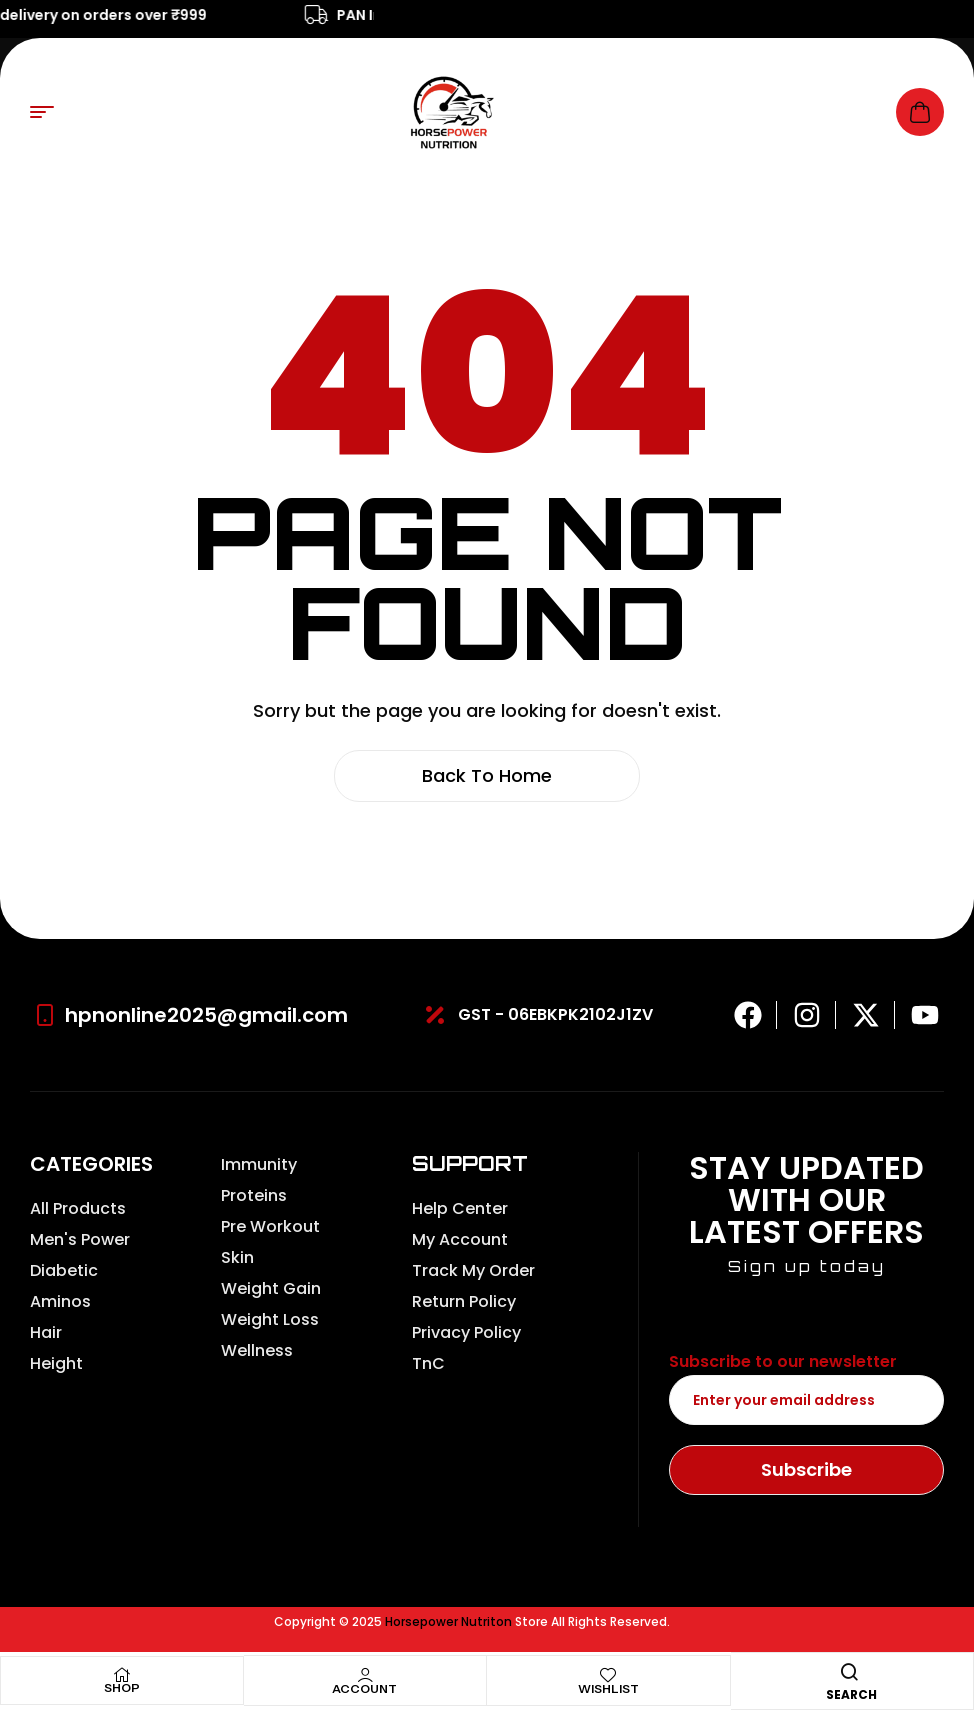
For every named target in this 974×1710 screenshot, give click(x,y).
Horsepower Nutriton (448, 1621)
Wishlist (608, 1688)
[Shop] (122, 1675)
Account (364, 1688)
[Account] (365, 1675)
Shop (122, 1687)
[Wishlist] (608, 1675)
